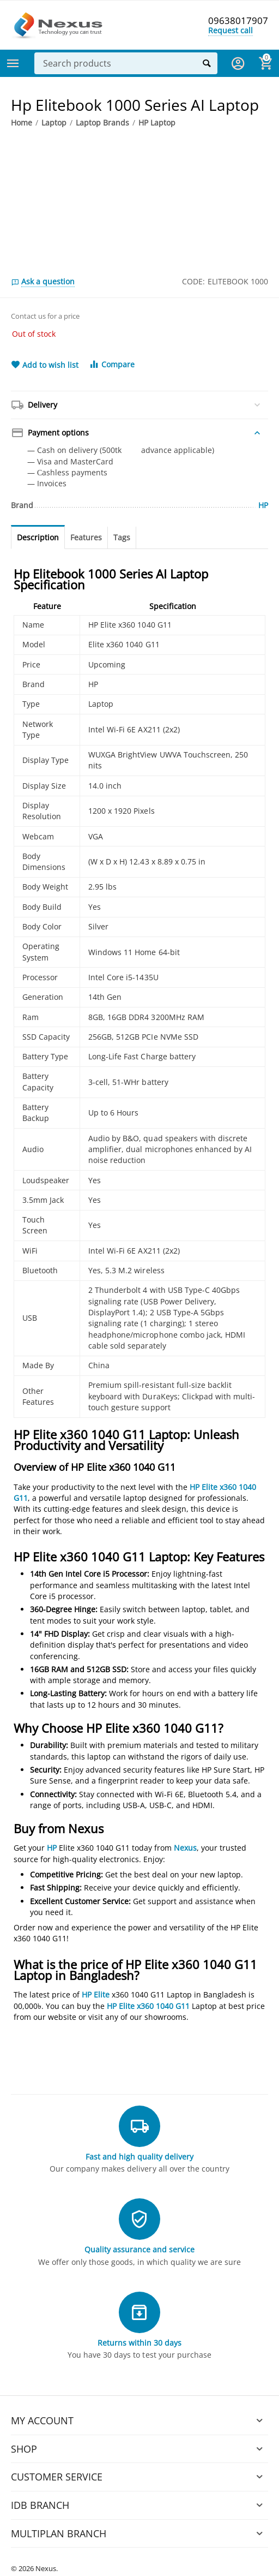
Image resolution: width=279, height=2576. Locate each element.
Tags (121, 537)
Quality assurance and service (139, 2249)
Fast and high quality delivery (139, 2156)
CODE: (193, 281)
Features (86, 537)
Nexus (185, 1847)
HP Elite (96, 1994)
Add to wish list (44, 365)
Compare (112, 364)
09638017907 (238, 20)
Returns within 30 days (139, 2343)
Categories (13, 63)
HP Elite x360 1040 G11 (148, 2006)
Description (38, 537)
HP (52, 1847)
